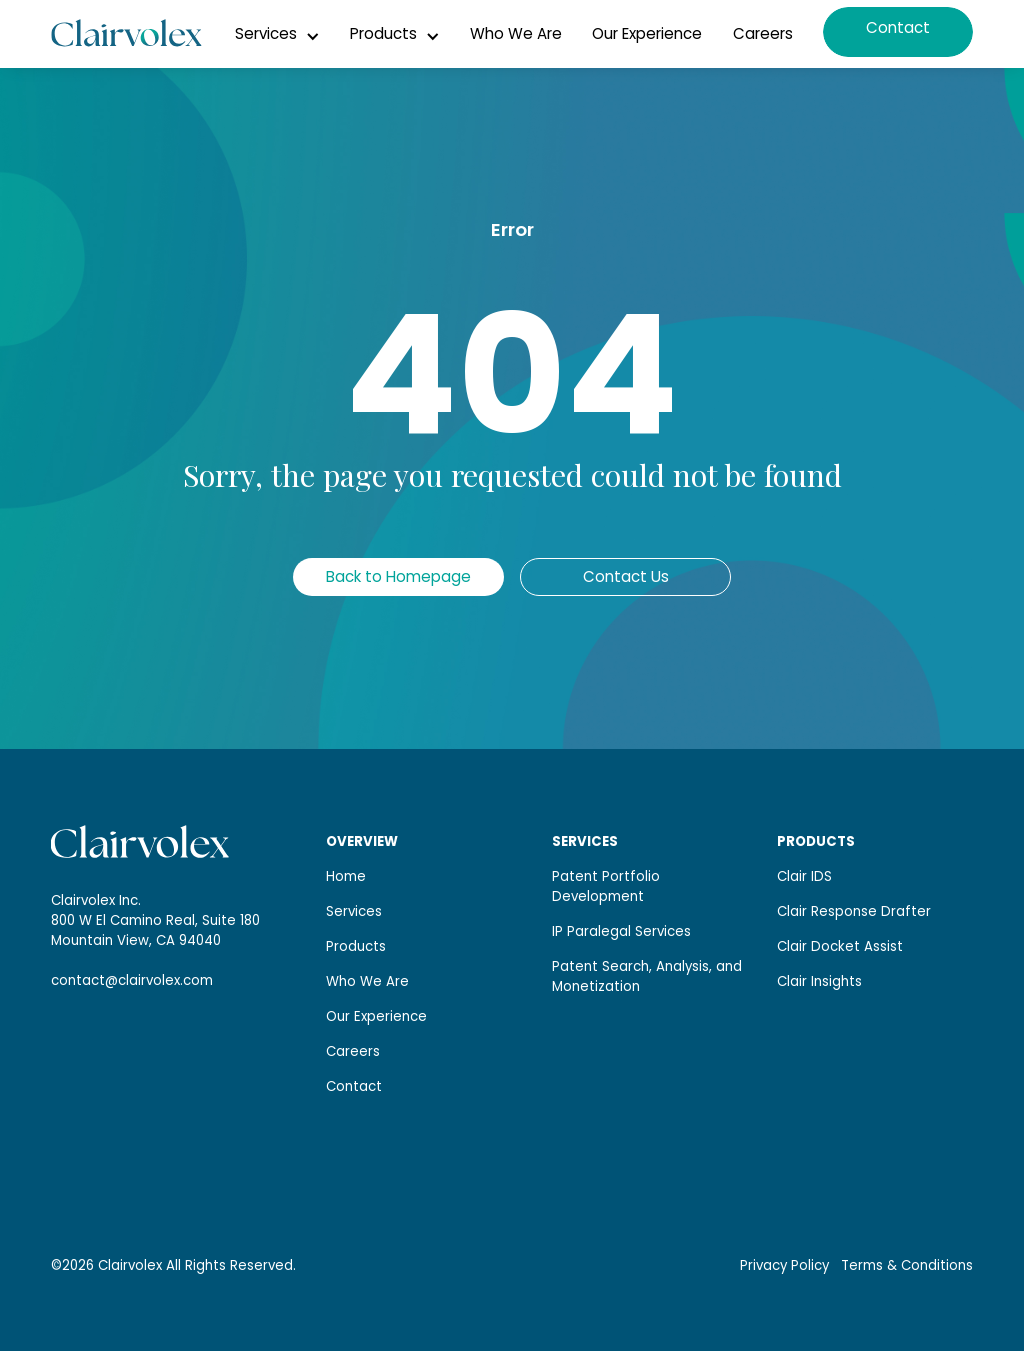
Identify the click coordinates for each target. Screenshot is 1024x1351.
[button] (277, 33)
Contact (898, 27)
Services (354, 911)
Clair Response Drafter (854, 911)
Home (346, 876)
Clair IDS (804, 876)
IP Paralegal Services (621, 931)
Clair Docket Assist (840, 946)
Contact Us (626, 576)
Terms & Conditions (907, 1266)
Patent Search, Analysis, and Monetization (647, 976)
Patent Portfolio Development (606, 886)
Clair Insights (819, 981)
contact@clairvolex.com (132, 980)
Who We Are (516, 33)
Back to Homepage (398, 576)
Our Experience (647, 33)
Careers (763, 33)
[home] (126, 34)
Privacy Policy (784, 1266)
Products (356, 946)
